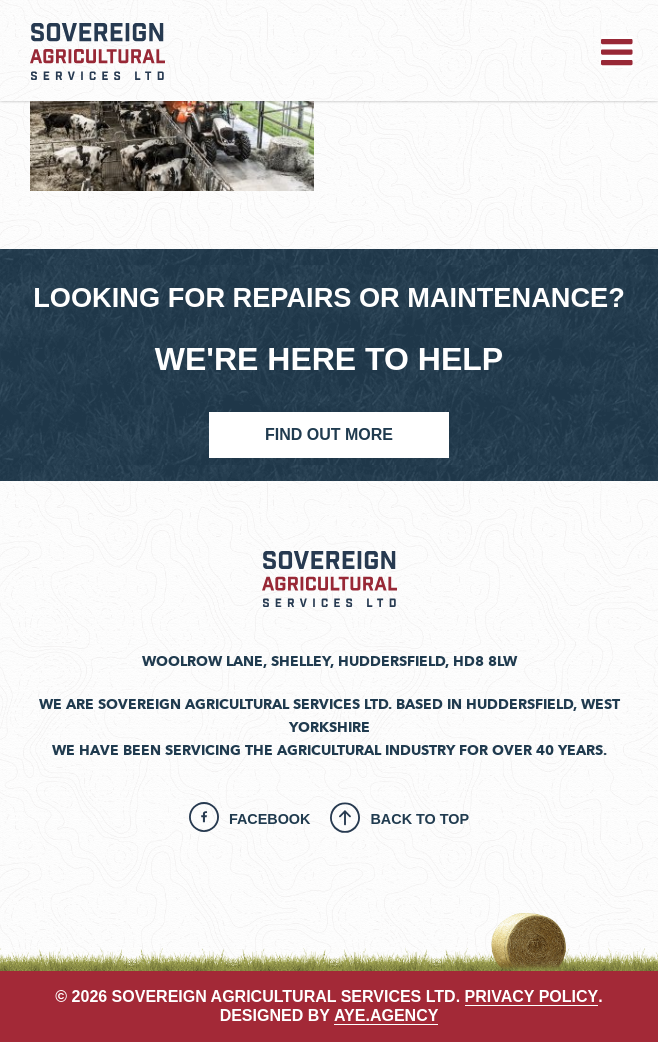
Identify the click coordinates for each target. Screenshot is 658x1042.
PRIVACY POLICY (532, 996)
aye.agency (386, 1015)
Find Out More (329, 434)
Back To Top (419, 819)
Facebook (270, 819)
